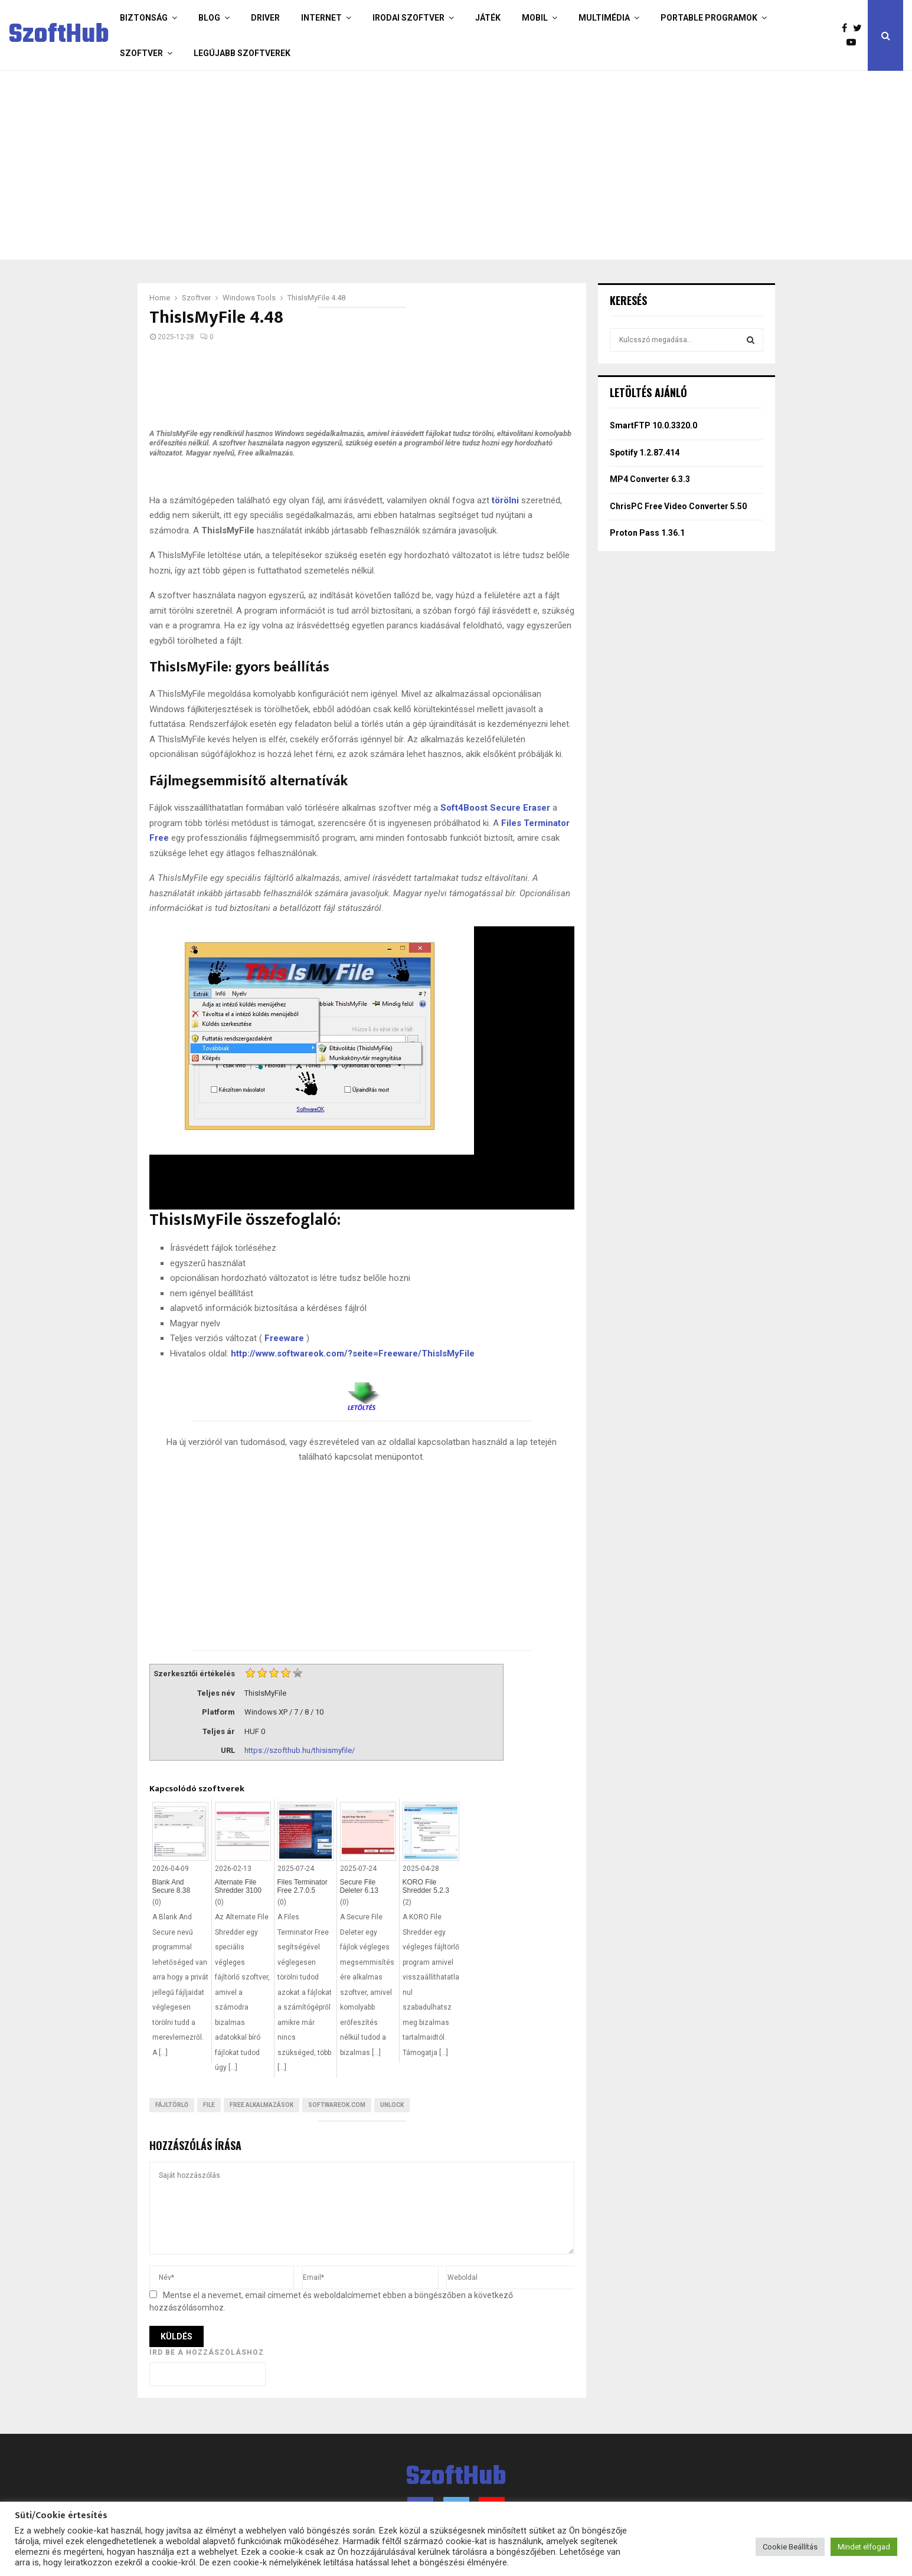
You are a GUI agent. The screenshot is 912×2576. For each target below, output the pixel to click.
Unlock (392, 2105)
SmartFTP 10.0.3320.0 (653, 425)
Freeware (284, 1338)
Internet (321, 17)
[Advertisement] (409, 165)
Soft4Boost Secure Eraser (495, 807)
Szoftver (141, 53)
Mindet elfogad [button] (864, 2546)
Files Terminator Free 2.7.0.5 (302, 1886)
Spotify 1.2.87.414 (644, 452)
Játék (488, 17)
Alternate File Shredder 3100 (238, 1886)
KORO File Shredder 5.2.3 (426, 1886)
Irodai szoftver (408, 17)
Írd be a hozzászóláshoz (206, 2352)
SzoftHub (59, 35)
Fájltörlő (171, 2105)
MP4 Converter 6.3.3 (650, 479)
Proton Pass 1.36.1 (647, 533)
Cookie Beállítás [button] (790, 2546)
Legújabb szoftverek (242, 53)
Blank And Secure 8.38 (171, 1886)
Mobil (535, 17)
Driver (265, 17)
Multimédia (604, 17)
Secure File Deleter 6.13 (359, 1886)
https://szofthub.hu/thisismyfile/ (299, 1750)
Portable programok (709, 17)
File (209, 2105)
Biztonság (144, 17)
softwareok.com (336, 2105)
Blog (209, 17)
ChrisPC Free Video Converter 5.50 (678, 506)
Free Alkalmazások (261, 2105)
